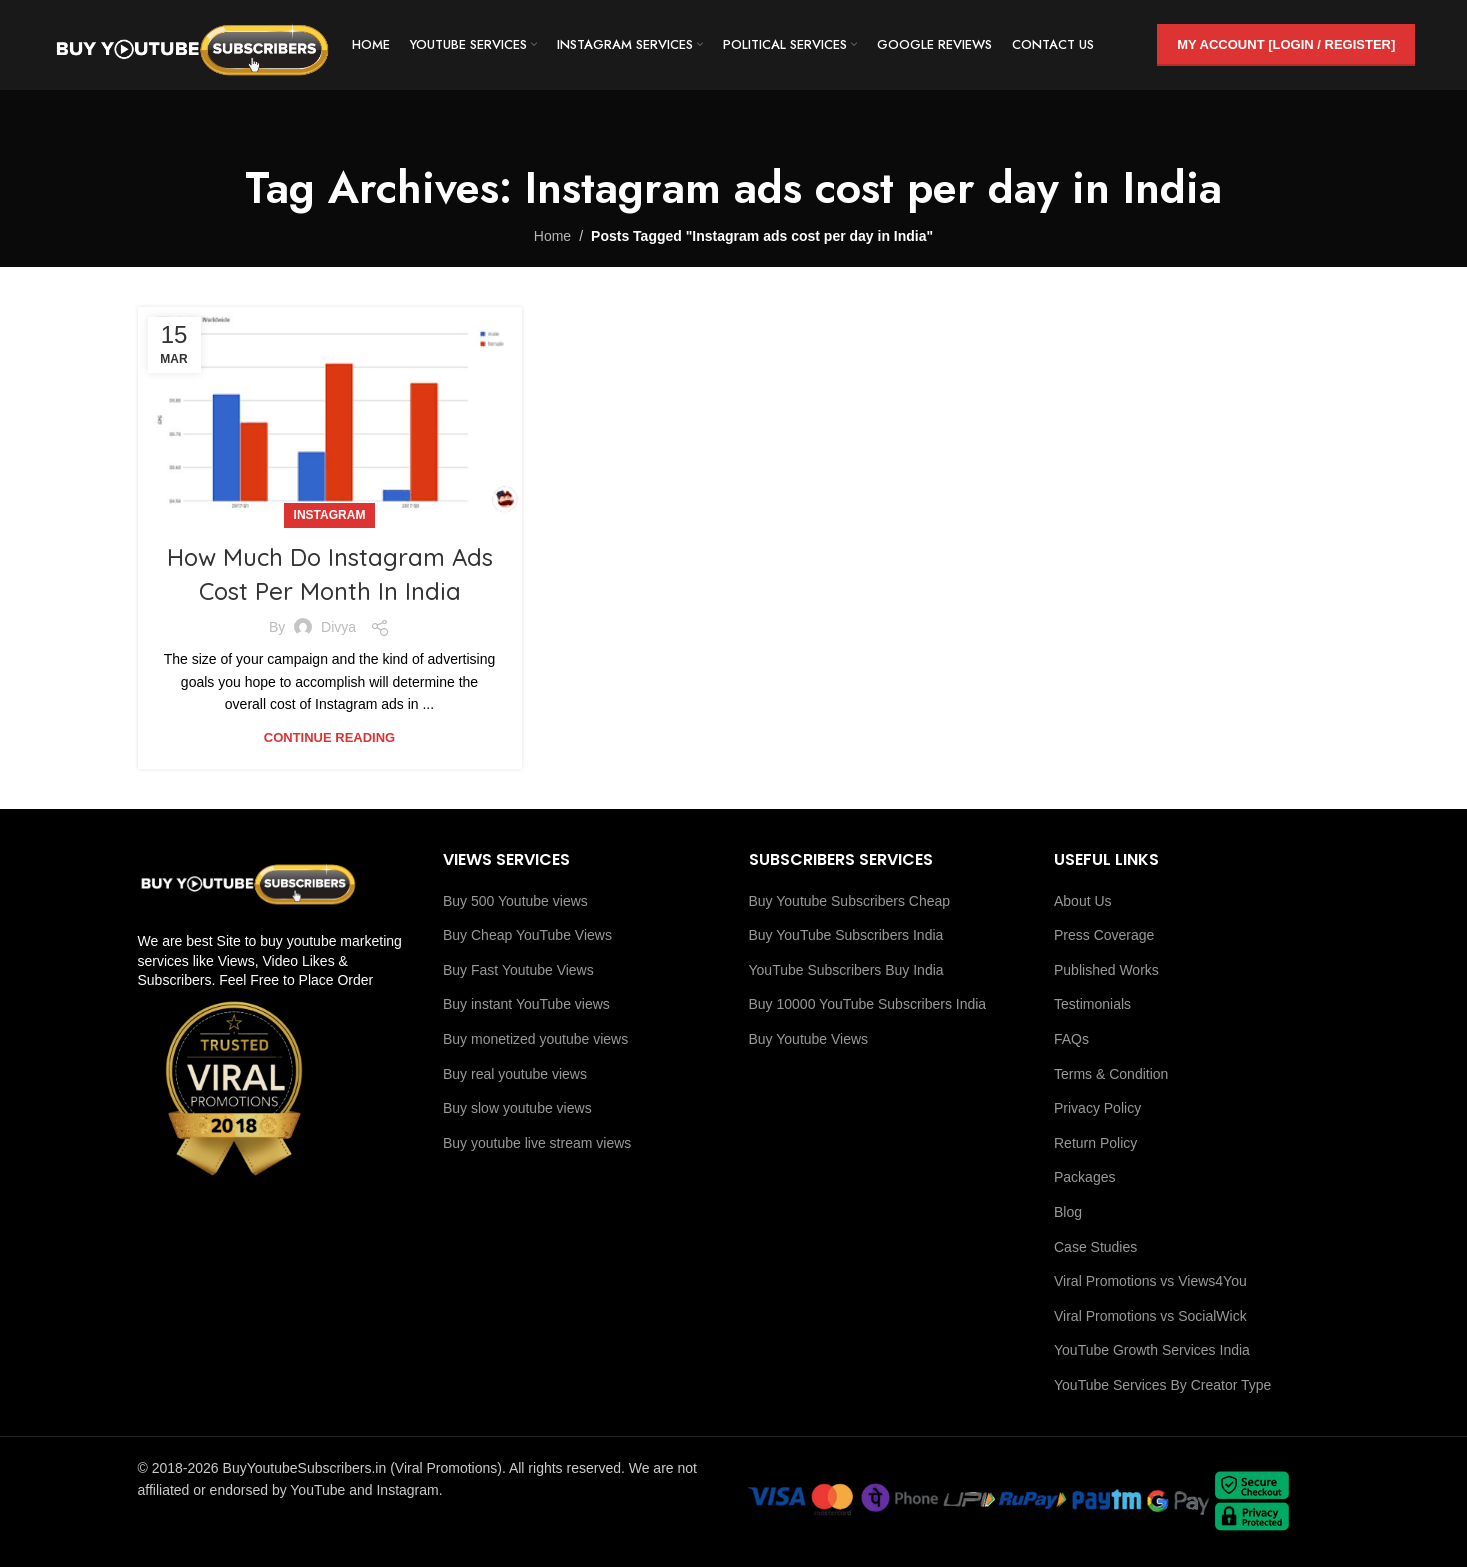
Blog (1068, 1212)
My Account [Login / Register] (1286, 44)
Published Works (1106, 970)
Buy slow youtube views (517, 1108)
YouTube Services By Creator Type (1162, 1385)
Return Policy (1095, 1143)
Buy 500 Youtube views (515, 901)
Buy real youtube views (515, 1074)
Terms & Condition (1111, 1074)
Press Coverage (1104, 935)
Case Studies (1095, 1247)
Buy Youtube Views (809, 1039)
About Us (1083, 901)
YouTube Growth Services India (1152, 1350)
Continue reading (329, 737)
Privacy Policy (1097, 1108)
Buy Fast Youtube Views (518, 970)
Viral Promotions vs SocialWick (1150, 1316)
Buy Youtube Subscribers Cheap (850, 901)
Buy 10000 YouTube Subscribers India (868, 1004)
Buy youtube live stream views (537, 1143)
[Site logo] (192, 44)
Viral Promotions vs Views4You (1150, 1281)
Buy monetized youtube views (535, 1039)
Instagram (330, 515)
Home (552, 236)
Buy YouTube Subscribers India (846, 935)
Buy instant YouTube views (526, 1004)
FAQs (1071, 1039)
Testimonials (1092, 1004)
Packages (1084, 1177)
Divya (338, 627)
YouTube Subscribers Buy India (846, 970)
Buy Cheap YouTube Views (527, 935)
